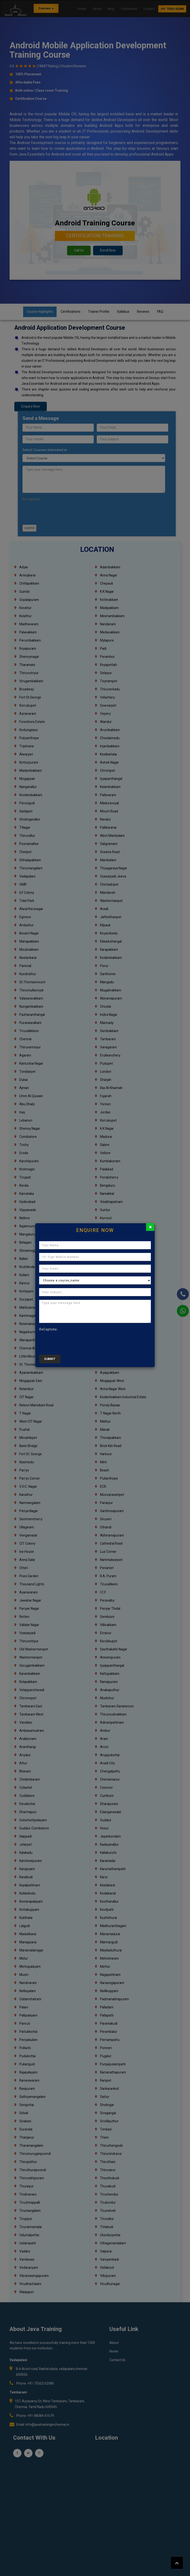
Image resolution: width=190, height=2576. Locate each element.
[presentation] (75, 1341)
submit (49, 1359)
